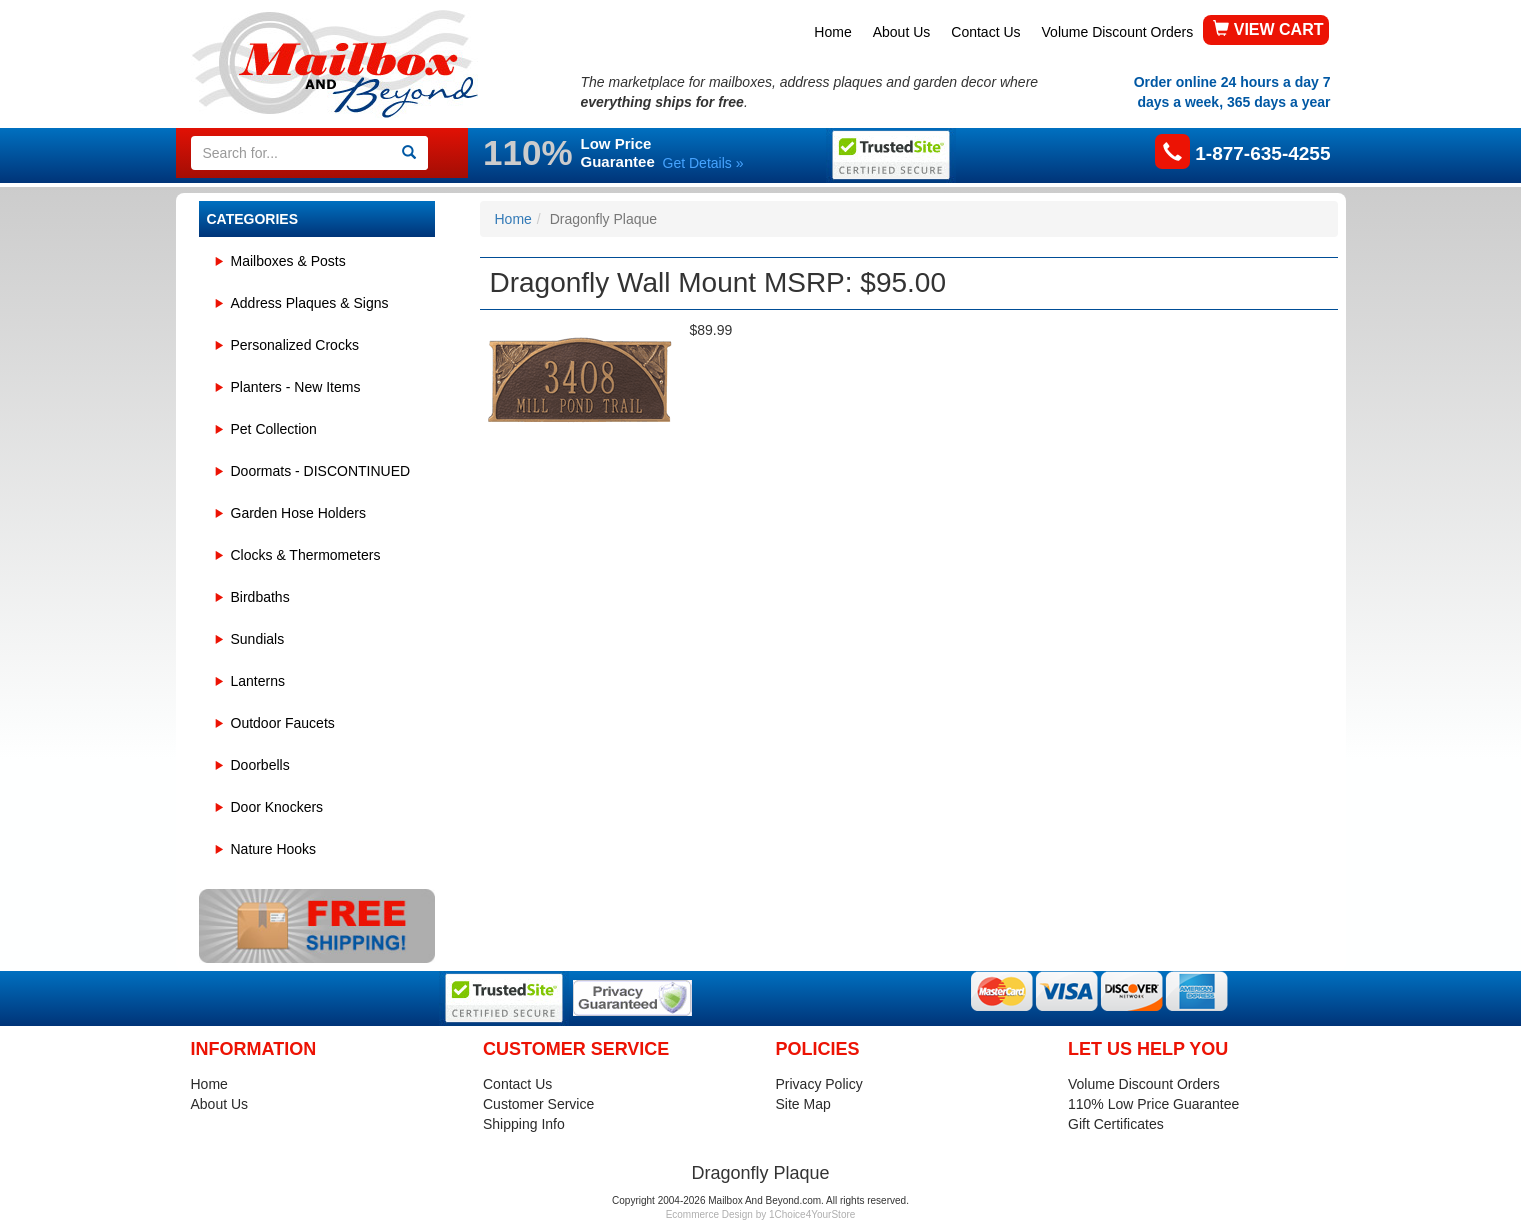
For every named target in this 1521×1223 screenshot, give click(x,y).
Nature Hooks (274, 849)
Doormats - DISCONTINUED (321, 471)
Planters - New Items (296, 387)
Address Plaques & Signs (310, 303)
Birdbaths (260, 597)
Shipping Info (524, 1124)
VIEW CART (1268, 29)
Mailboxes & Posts (288, 261)
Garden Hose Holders (298, 513)
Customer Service (538, 1104)
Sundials (258, 639)
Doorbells (260, 765)
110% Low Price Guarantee (1153, 1104)
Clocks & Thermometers (306, 555)
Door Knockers (277, 807)
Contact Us (985, 32)
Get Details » (703, 163)
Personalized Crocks (295, 345)
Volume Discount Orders (1118, 32)
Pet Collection (274, 429)
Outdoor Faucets (283, 723)
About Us (902, 32)
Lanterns (258, 681)
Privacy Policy (819, 1084)
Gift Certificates (1116, 1124)
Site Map (803, 1104)
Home (832, 32)
